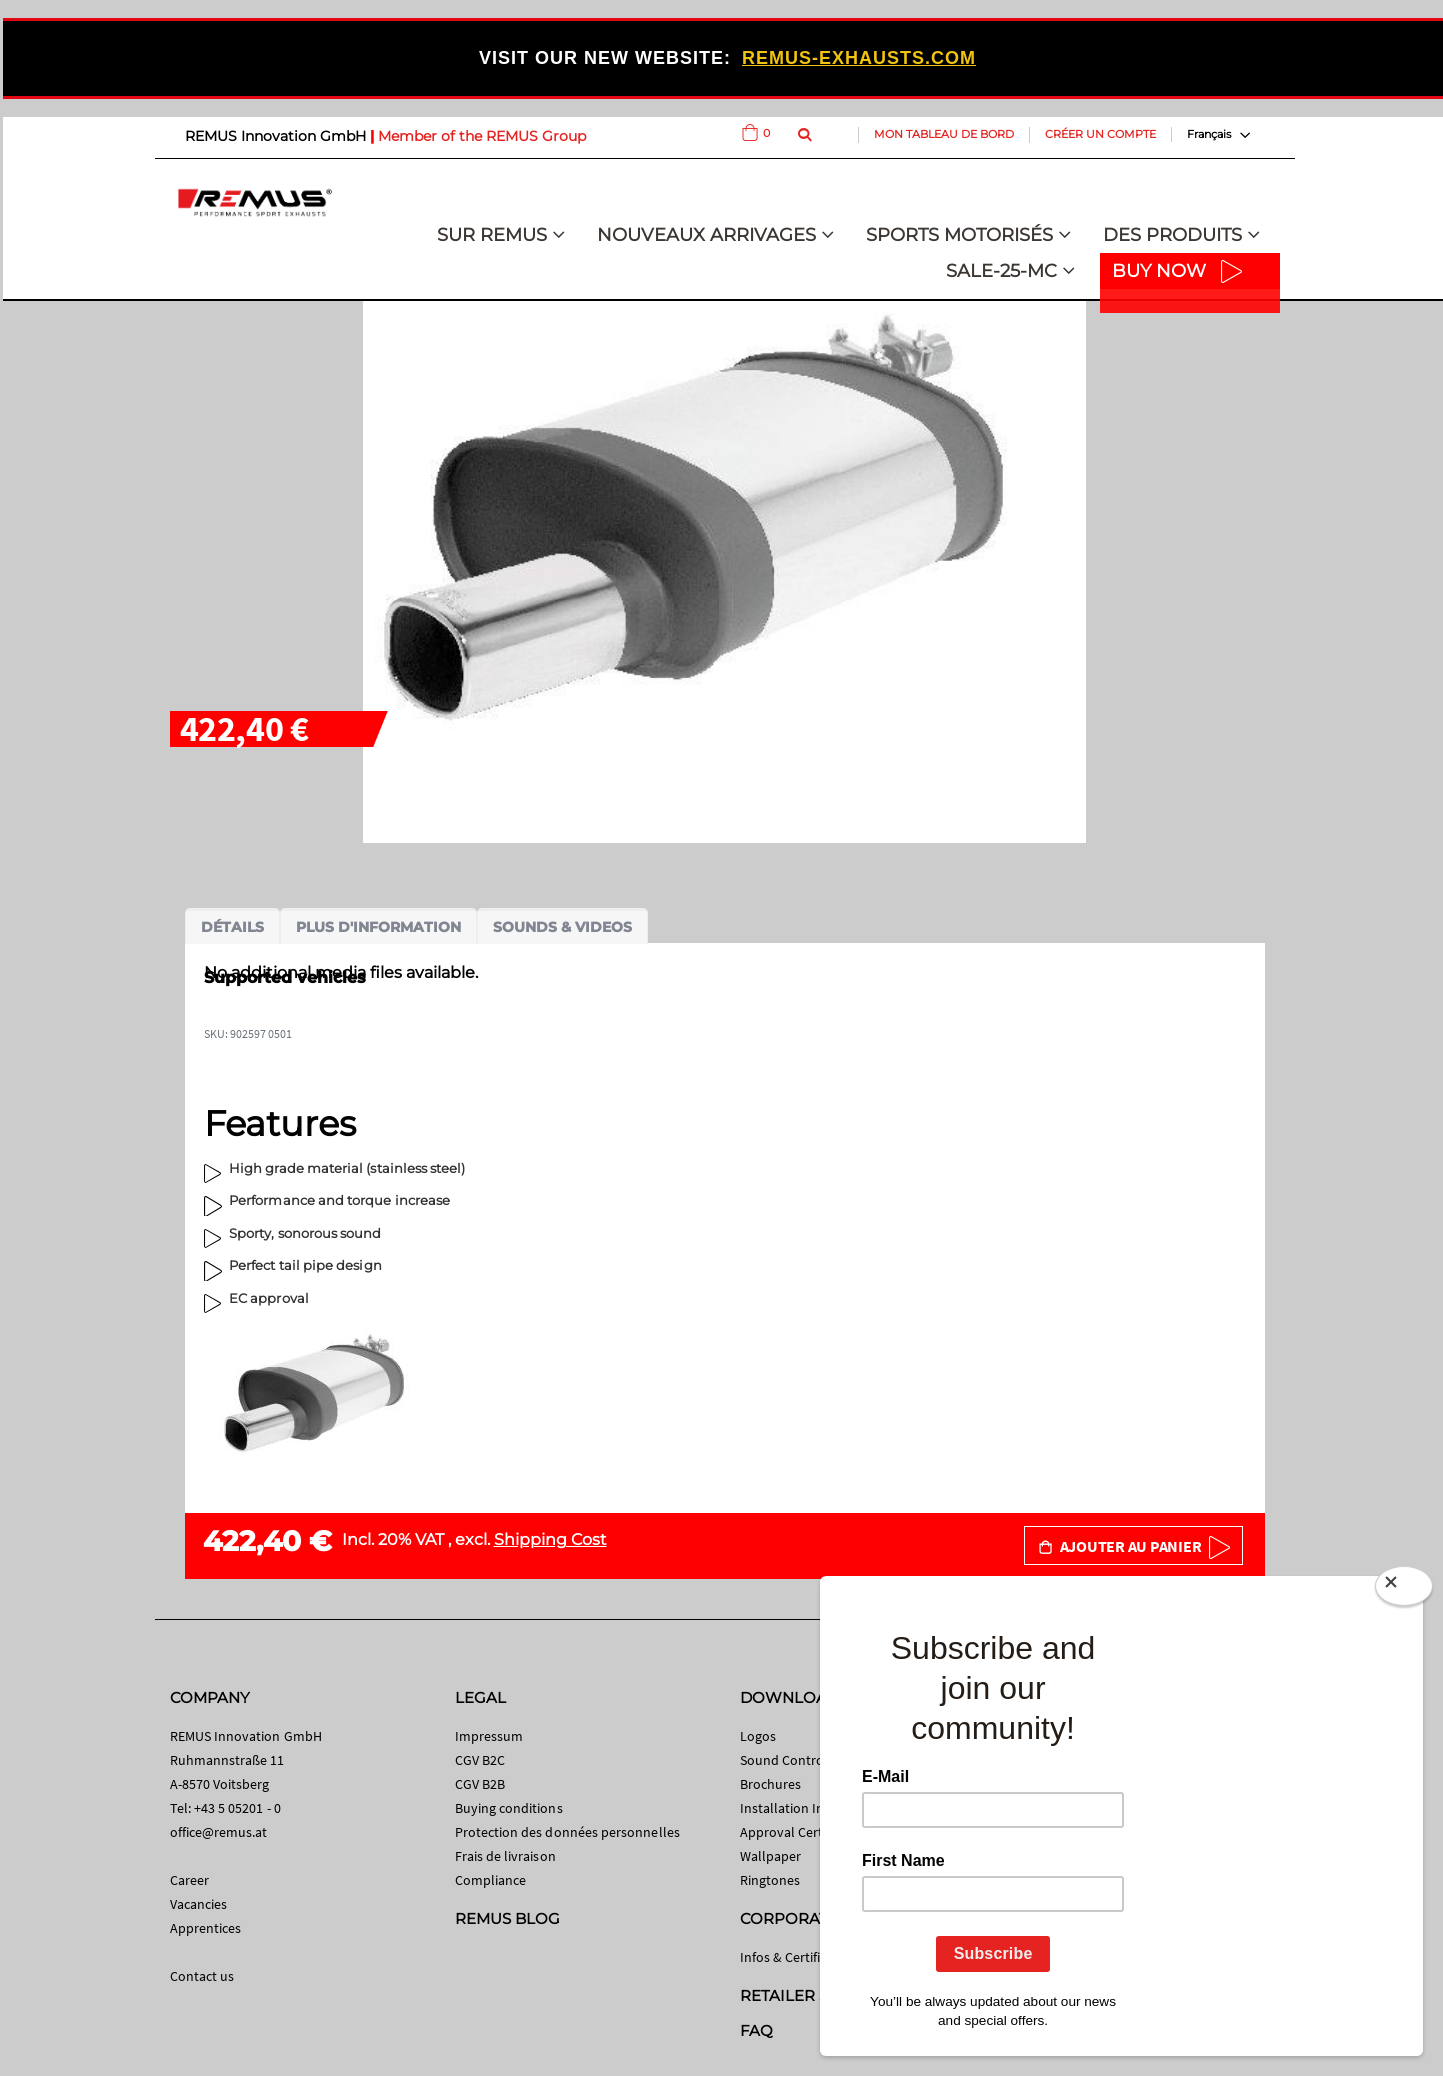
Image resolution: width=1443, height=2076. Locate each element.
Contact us (202, 1976)
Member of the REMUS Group (482, 136)
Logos (758, 1736)
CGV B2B (480, 1784)
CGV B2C (480, 1760)
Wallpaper (771, 1856)
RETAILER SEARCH (812, 1995)
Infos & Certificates (796, 1957)
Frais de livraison (505, 1856)
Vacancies (199, 1904)
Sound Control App (798, 1760)
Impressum (489, 1736)
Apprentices (206, 1928)
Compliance (491, 1880)
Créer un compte (1100, 134)
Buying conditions (509, 1808)
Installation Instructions (813, 1808)
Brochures (771, 1784)
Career (189, 1880)
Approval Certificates (802, 1832)
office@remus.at (219, 1832)
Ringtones (770, 1880)
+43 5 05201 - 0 (237, 1808)
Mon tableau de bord (944, 134)
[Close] (1404, 1590)
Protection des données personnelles (567, 1832)
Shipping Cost (550, 1539)
